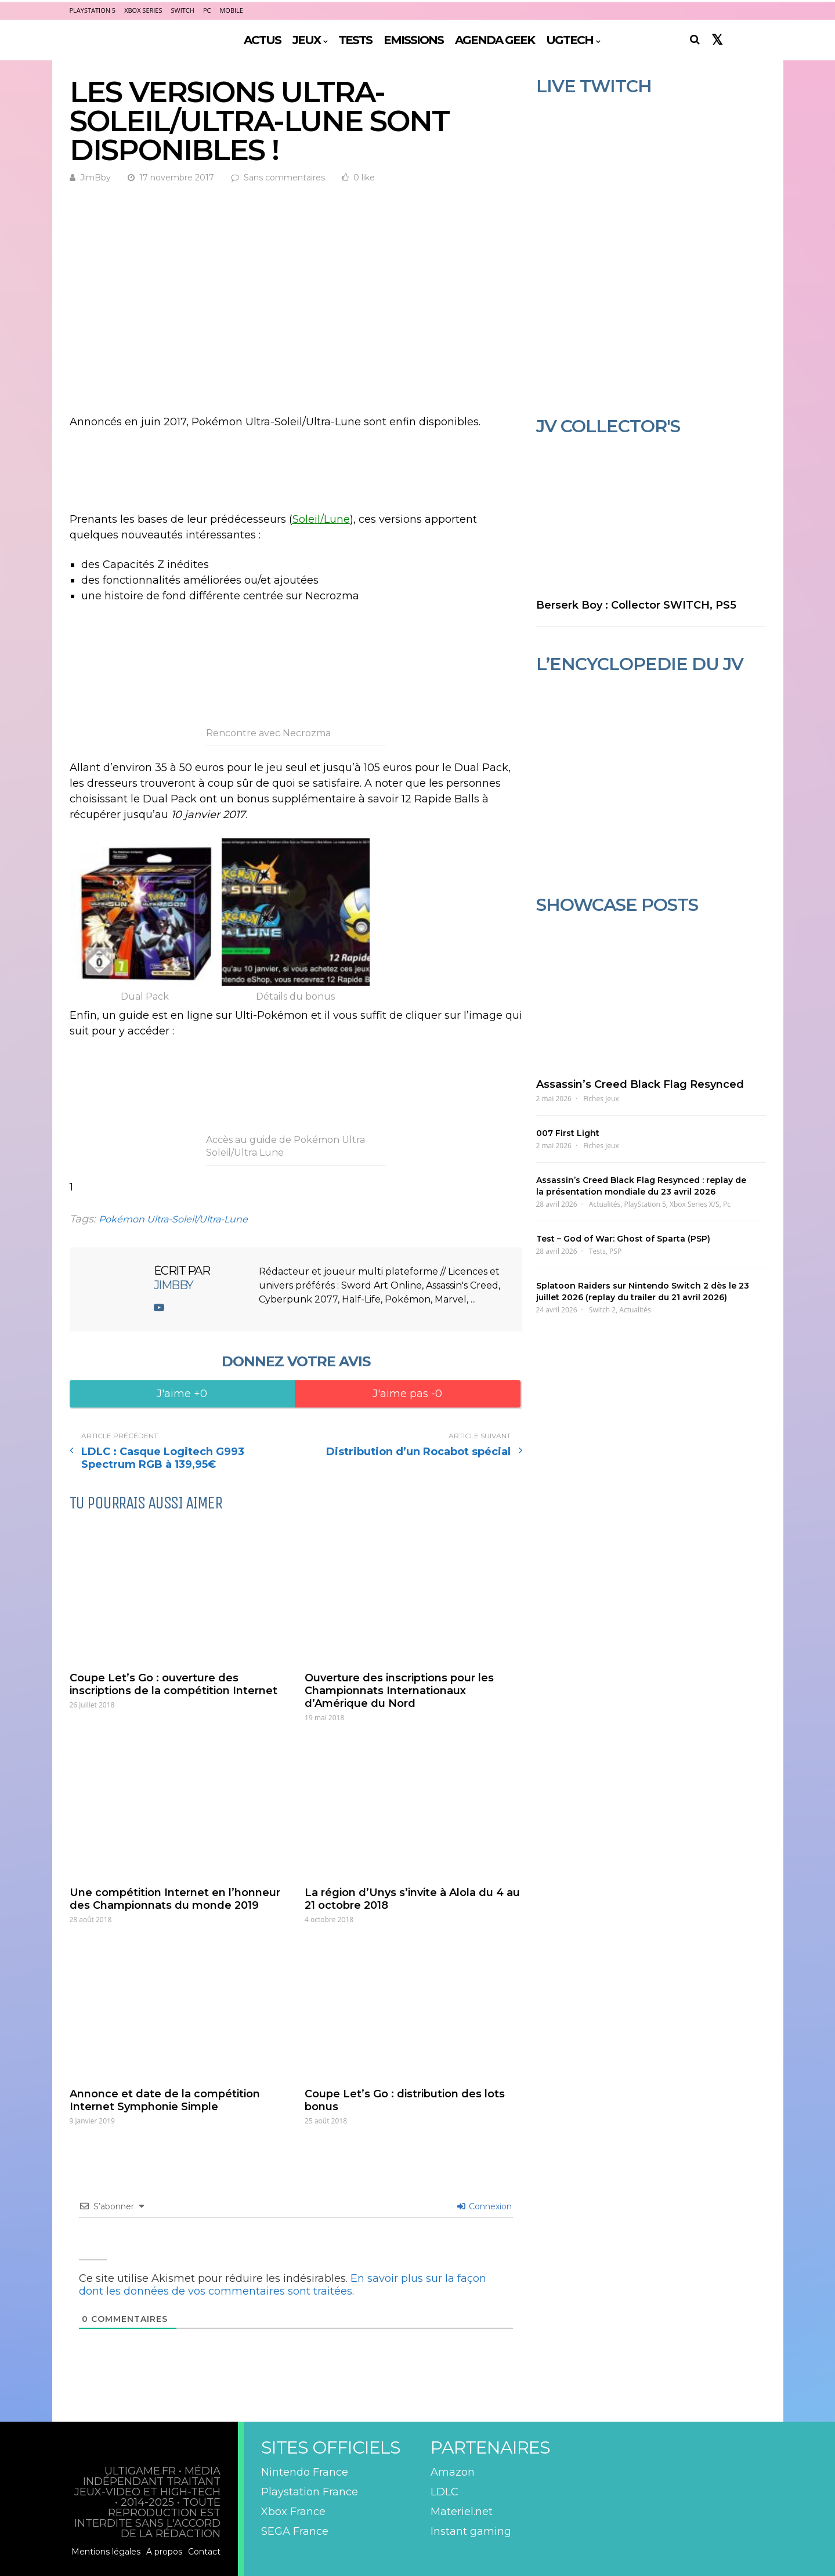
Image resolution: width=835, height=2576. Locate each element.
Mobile (231, 10)
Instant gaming (471, 2531)
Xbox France (293, 2511)
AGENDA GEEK (494, 40)
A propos (164, 2552)
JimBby (95, 177)
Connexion (484, 2206)
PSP (615, 1251)
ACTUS (262, 40)
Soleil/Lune (321, 519)
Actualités (604, 1204)
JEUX (306, 40)
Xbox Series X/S (695, 1204)
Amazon (453, 2472)
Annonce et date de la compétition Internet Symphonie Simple (165, 2100)
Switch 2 (602, 1310)
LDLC (444, 2491)
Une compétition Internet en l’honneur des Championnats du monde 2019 (175, 1899)
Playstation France (309, 2491)
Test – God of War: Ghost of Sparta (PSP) (623, 1238)
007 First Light (567, 1133)
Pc (727, 1204)
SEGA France (294, 2531)
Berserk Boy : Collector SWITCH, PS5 (636, 605)
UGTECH (569, 40)
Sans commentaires (284, 177)
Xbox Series (143, 10)
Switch (182, 10)
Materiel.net (462, 2511)
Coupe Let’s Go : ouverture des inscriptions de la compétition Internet (173, 1684)
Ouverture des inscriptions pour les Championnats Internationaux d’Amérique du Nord (399, 1690)
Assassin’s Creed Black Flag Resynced (640, 1084)
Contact (204, 2552)
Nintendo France (304, 2472)
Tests (597, 1251)
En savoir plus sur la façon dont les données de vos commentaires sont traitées (282, 2285)
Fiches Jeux (601, 1099)
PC (207, 10)
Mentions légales (105, 2552)
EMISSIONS (413, 40)
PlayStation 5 (93, 10)
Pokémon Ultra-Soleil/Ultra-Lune (173, 1219)
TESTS (355, 40)
